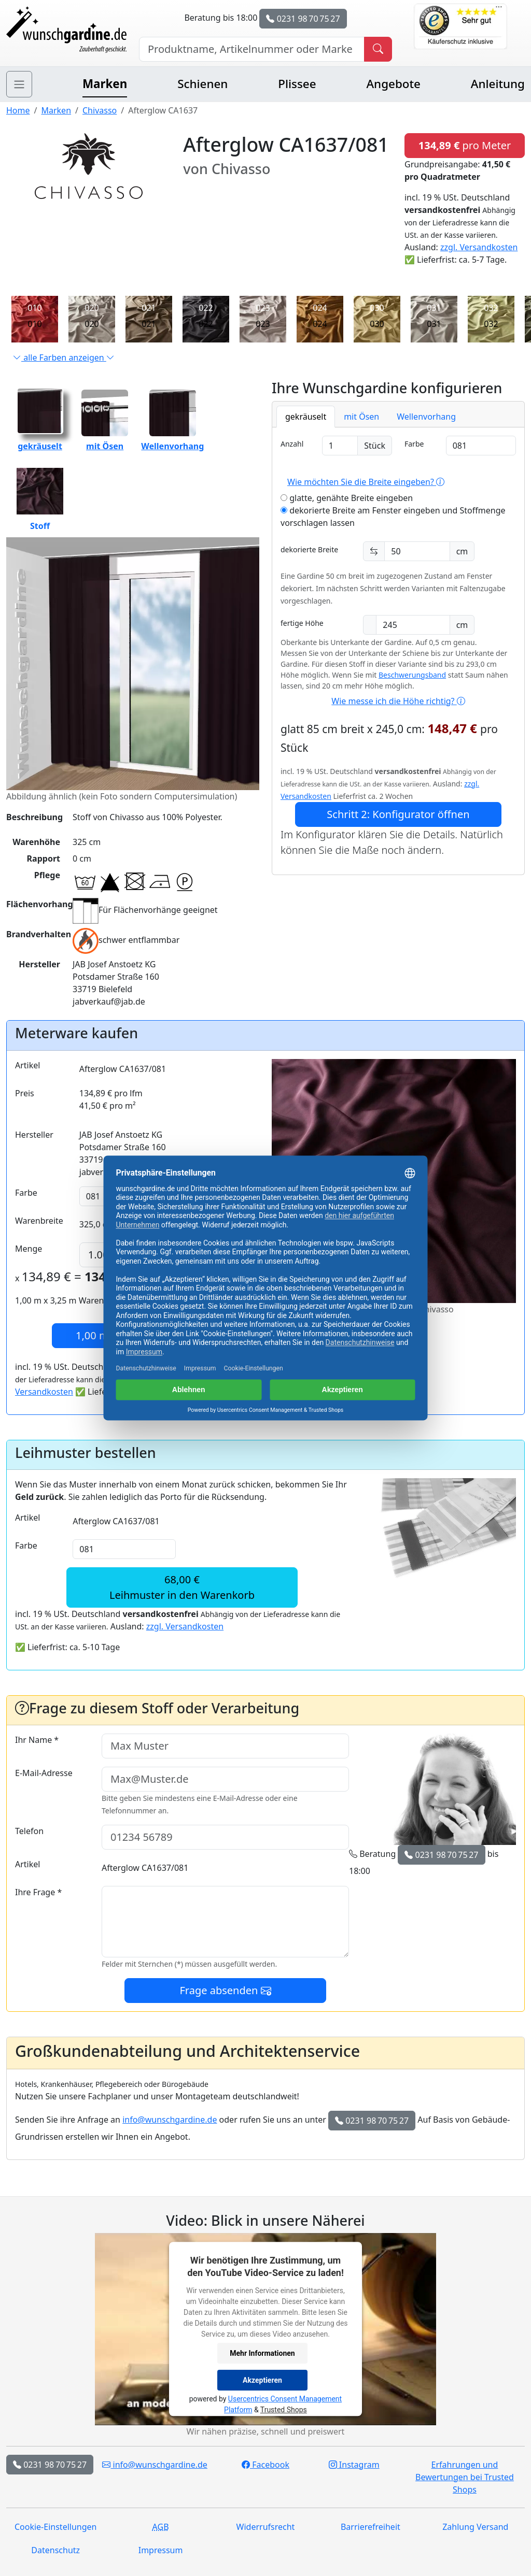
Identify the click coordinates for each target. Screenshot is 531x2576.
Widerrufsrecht (265, 2526)
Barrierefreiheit (370, 2526)
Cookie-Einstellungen (55, 2526)
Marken (104, 84)
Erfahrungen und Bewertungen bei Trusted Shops (464, 2477)
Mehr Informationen (262, 2353)
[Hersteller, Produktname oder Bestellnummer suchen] (252, 49)
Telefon (29, 1831)
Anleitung (498, 84)
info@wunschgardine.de (169, 2119)
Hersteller (34, 1134)
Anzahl (292, 444)
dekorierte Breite (309, 549)
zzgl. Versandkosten (479, 247)
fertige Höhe (302, 623)
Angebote (393, 84)
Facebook (265, 2464)
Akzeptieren (262, 2380)
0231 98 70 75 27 (303, 18)
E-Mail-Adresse (44, 1773)
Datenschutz (55, 2550)
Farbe (414, 444)
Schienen (202, 84)
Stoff (40, 500)
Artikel (27, 1065)
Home (18, 110)
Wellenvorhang (172, 440)
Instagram (354, 2464)
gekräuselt (40, 440)
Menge (28, 1248)
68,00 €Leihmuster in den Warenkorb (182, 1587)
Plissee (297, 84)
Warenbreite (39, 1220)
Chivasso (99, 110)
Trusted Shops (283, 2410)
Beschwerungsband (412, 675)
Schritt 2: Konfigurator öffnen (398, 814)
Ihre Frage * (38, 1892)
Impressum (160, 2550)
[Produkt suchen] (378, 49)
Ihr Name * (37, 1739)
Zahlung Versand (475, 2526)
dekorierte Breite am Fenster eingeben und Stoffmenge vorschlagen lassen (393, 516)
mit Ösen (104, 440)
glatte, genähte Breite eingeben (347, 498)
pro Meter (464, 145)
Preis (24, 1093)
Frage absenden (225, 1990)
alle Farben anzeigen (64, 357)
